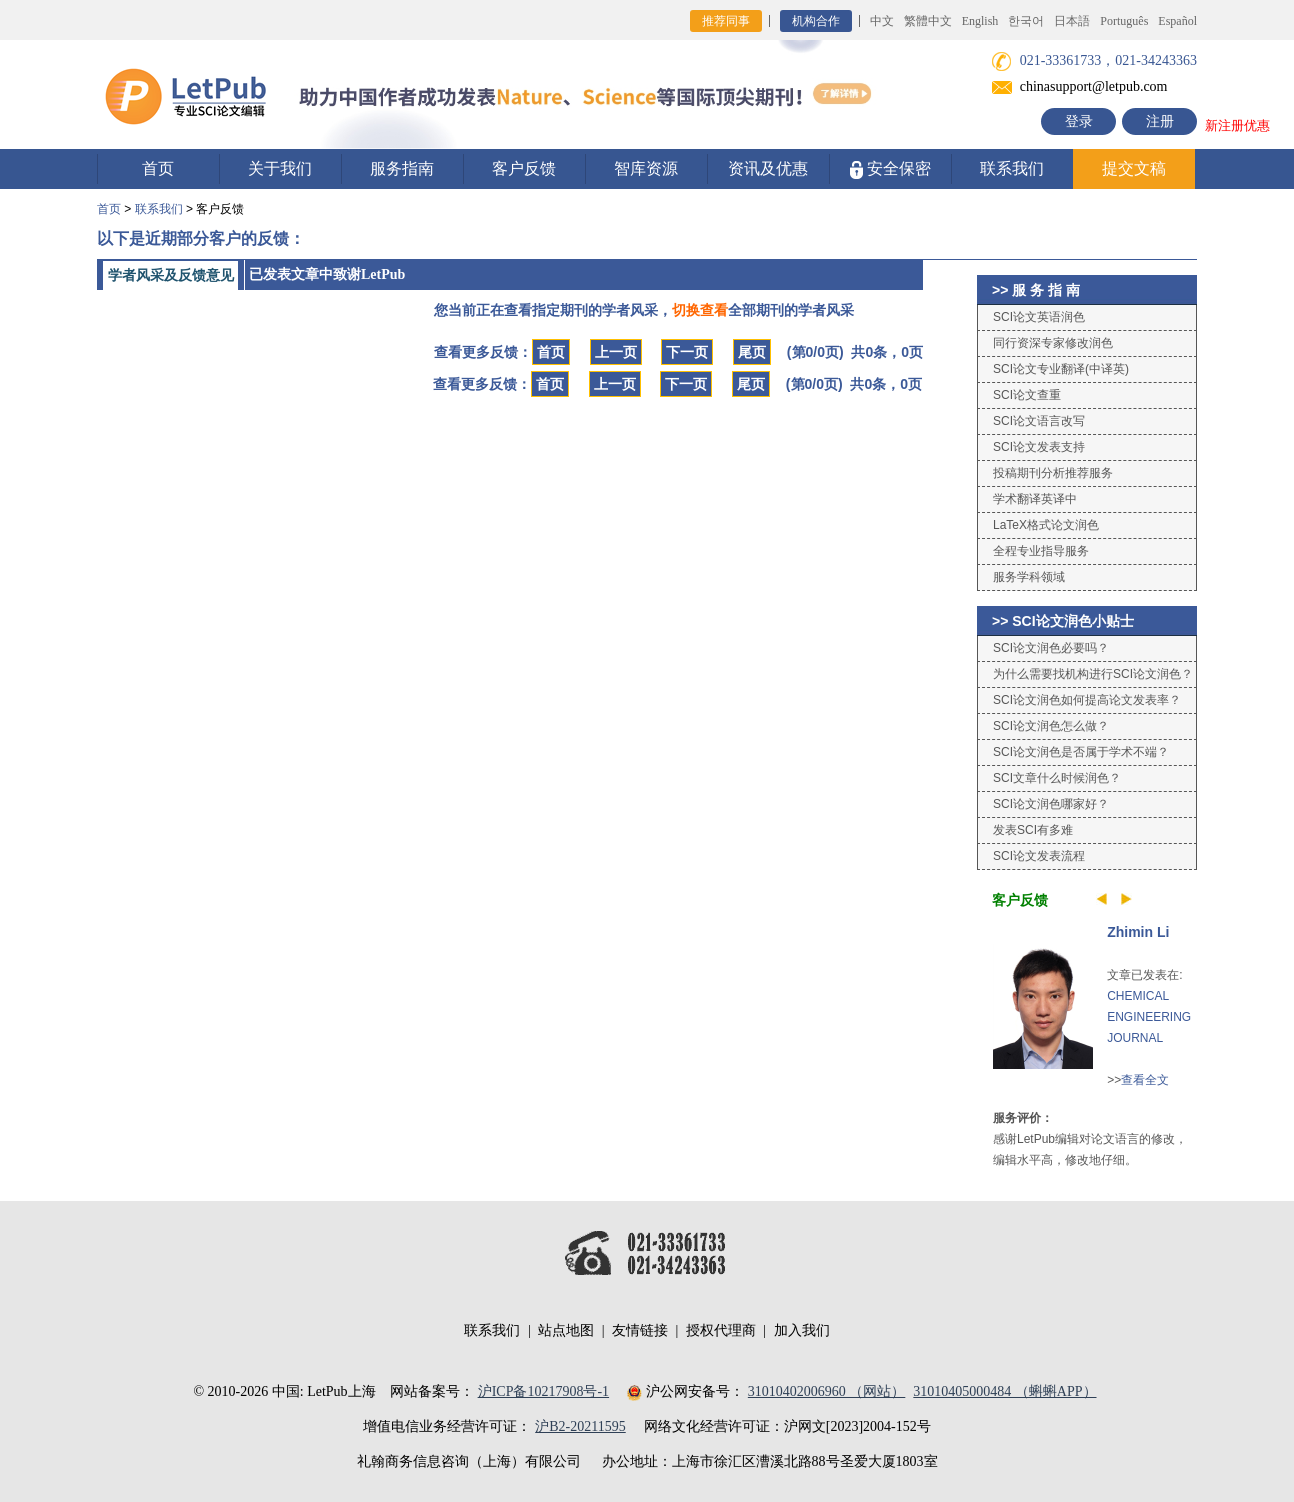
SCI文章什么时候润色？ (1057, 778)
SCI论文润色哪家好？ (1051, 804)
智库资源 (646, 168)
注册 (1160, 121)
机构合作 (816, 21)
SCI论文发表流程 (1039, 856)
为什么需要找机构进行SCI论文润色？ (1093, 674)
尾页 (752, 352)
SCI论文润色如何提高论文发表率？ (1087, 700)
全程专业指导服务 (1041, 551)
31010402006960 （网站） (827, 1391)
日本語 (1072, 21)
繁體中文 (928, 21)
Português (1124, 21)
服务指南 (402, 168)
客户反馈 (524, 168)
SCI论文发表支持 (1039, 447)
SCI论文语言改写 (1039, 421)
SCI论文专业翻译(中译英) (1061, 369)
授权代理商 (721, 1330)
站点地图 (566, 1330)
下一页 (687, 352)
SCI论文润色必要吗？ (1051, 648)
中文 (882, 21)
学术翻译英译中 (1035, 499)
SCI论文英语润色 (1039, 317)
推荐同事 (726, 21)
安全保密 (890, 169)
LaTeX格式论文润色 (1046, 525)
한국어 (1026, 21)
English (980, 21)
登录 (1079, 121)
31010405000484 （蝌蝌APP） (1004, 1391)
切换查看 (700, 310)
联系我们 (1012, 168)
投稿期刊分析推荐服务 (1053, 473)
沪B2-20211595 (580, 1426)
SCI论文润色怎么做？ (1051, 726)
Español (1177, 21)
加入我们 (802, 1330)
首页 (158, 168)
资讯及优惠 (768, 168)
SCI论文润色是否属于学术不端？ (1081, 752)
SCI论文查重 (1027, 395)
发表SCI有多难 (1033, 830)
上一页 (616, 352)
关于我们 (280, 168)
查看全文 (1145, 1080)
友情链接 (640, 1330)
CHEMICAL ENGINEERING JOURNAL (1149, 1017)
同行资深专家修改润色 (1053, 343)
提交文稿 (1134, 168)
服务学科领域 (1029, 577)
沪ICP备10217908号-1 (543, 1391)
